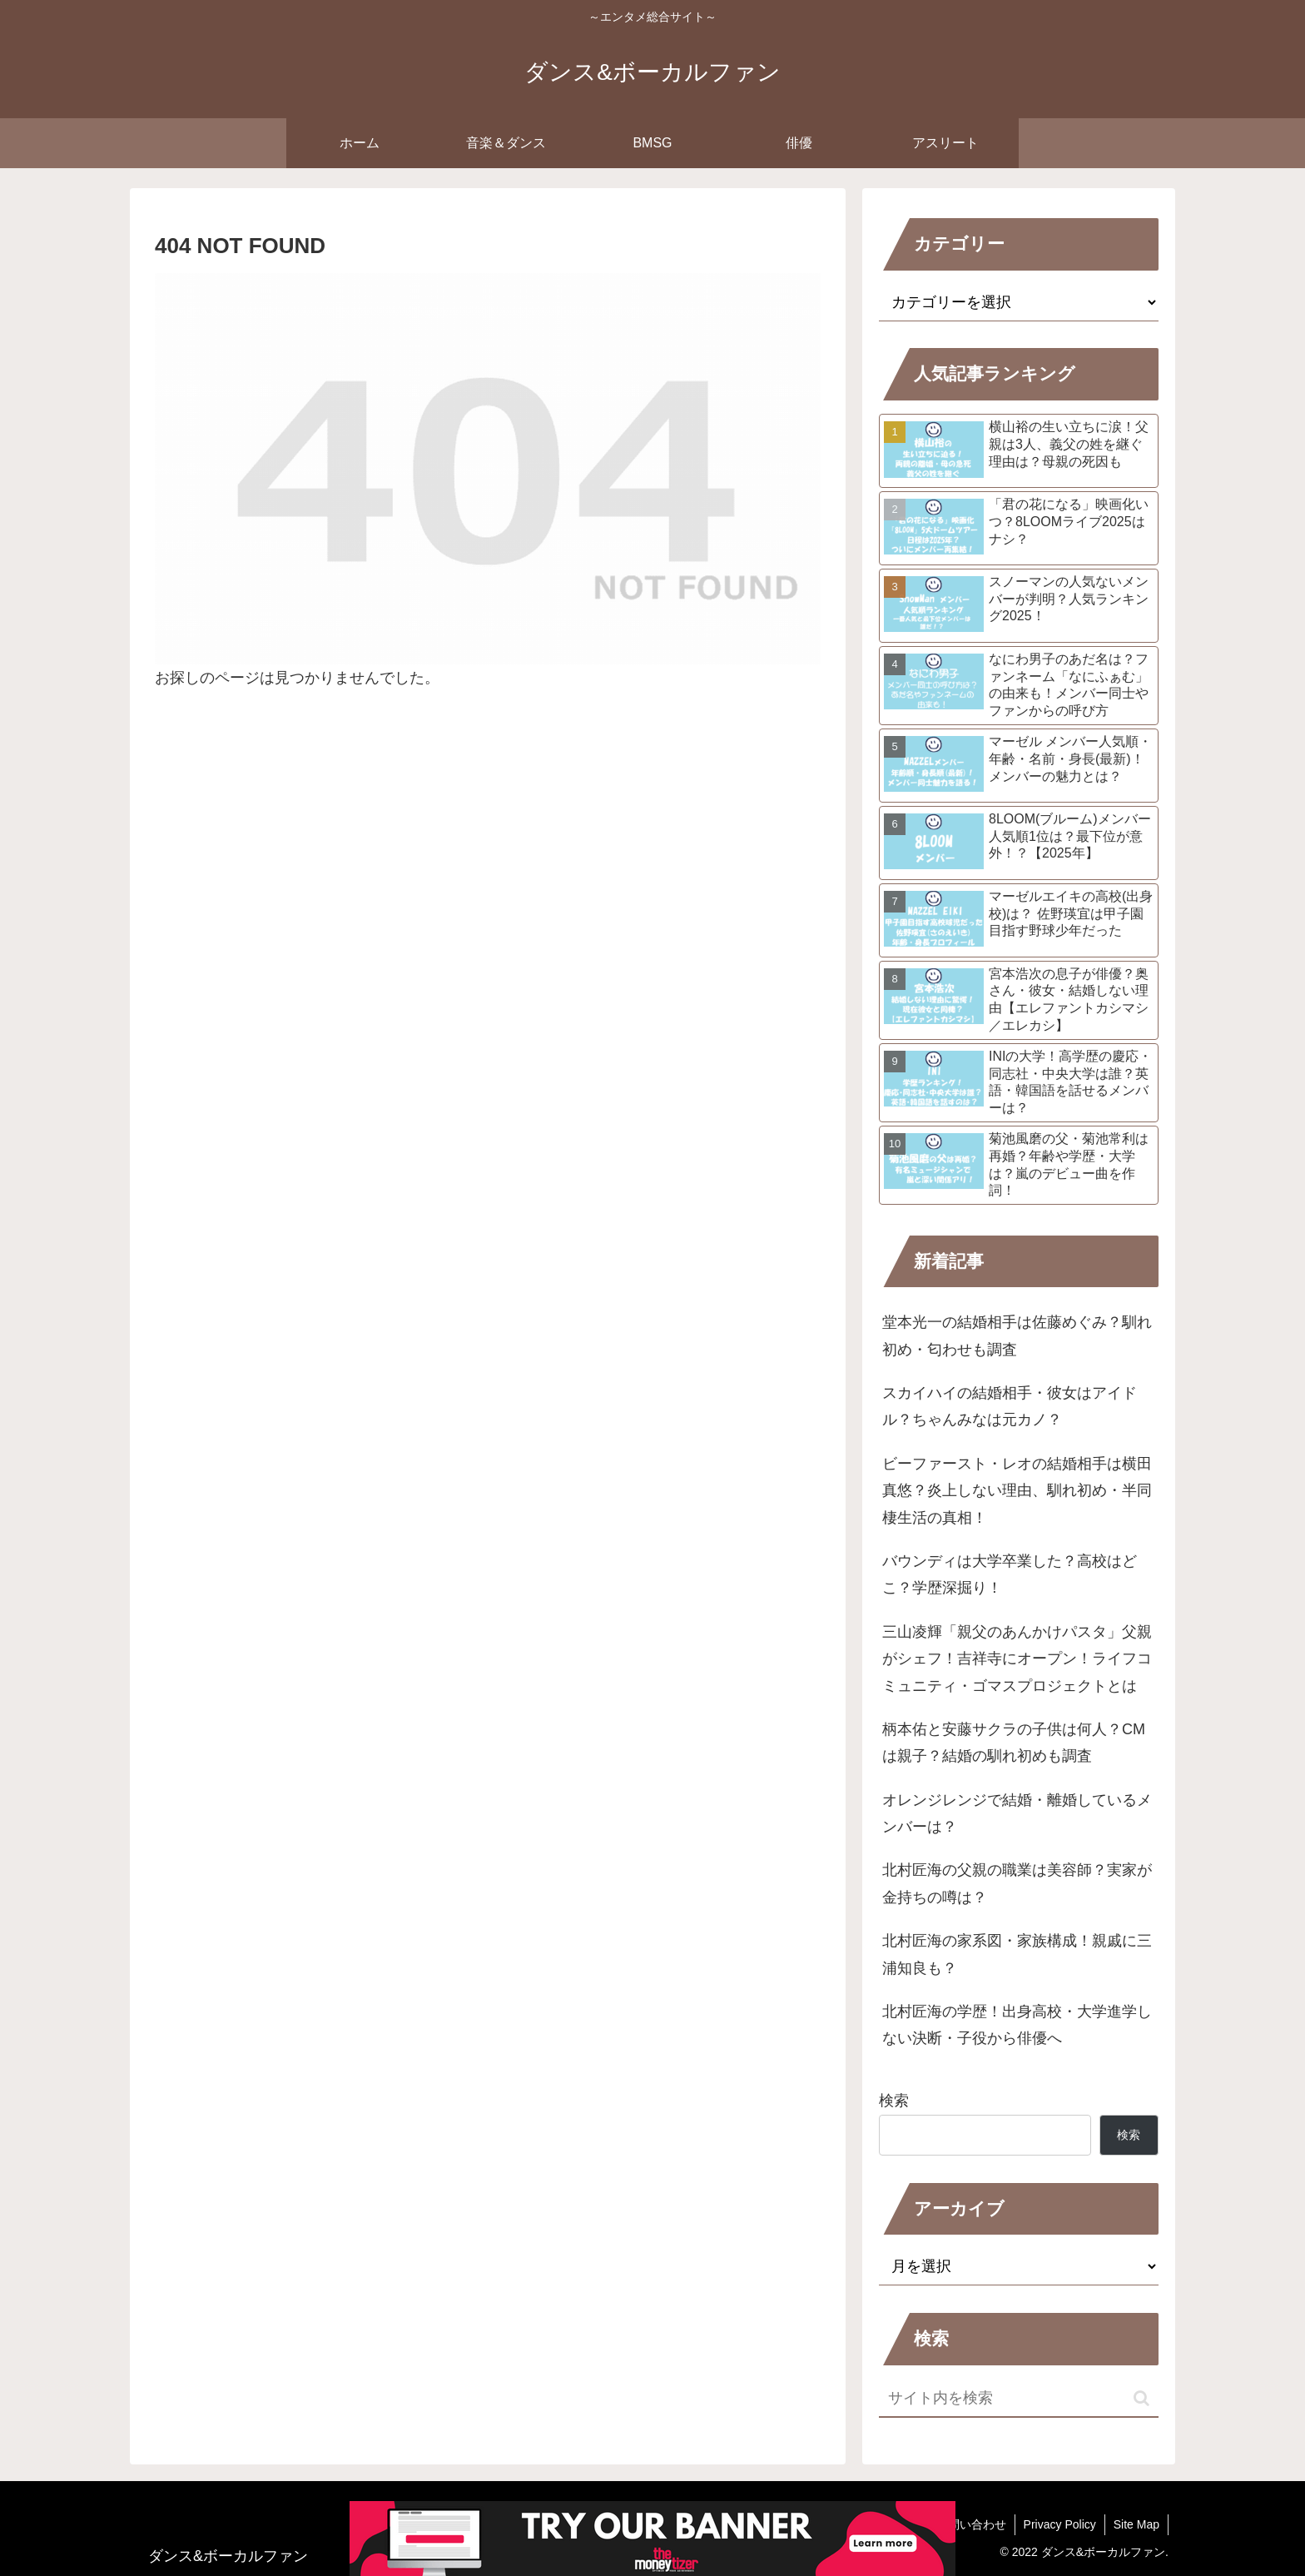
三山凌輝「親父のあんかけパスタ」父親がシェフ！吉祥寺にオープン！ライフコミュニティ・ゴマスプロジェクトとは (1017, 1659)
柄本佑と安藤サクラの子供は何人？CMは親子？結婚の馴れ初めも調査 (1013, 1742)
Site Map (1136, 2524)
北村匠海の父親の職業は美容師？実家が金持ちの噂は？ (1017, 1883)
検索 (894, 2100)
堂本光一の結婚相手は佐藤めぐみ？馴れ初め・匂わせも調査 (1017, 1335)
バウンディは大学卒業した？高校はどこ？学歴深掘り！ (1009, 1574)
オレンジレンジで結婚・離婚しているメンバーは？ (1017, 1813)
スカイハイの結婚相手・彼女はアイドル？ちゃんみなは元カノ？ (1009, 1406)
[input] (1019, 2399)
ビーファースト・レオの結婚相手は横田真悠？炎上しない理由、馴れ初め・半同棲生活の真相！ (1017, 1490)
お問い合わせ (971, 2524)
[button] (1141, 2398)
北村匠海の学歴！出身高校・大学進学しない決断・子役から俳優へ (1017, 2024)
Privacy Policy (1060, 2524)
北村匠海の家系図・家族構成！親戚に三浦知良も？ (1017, 1954)
